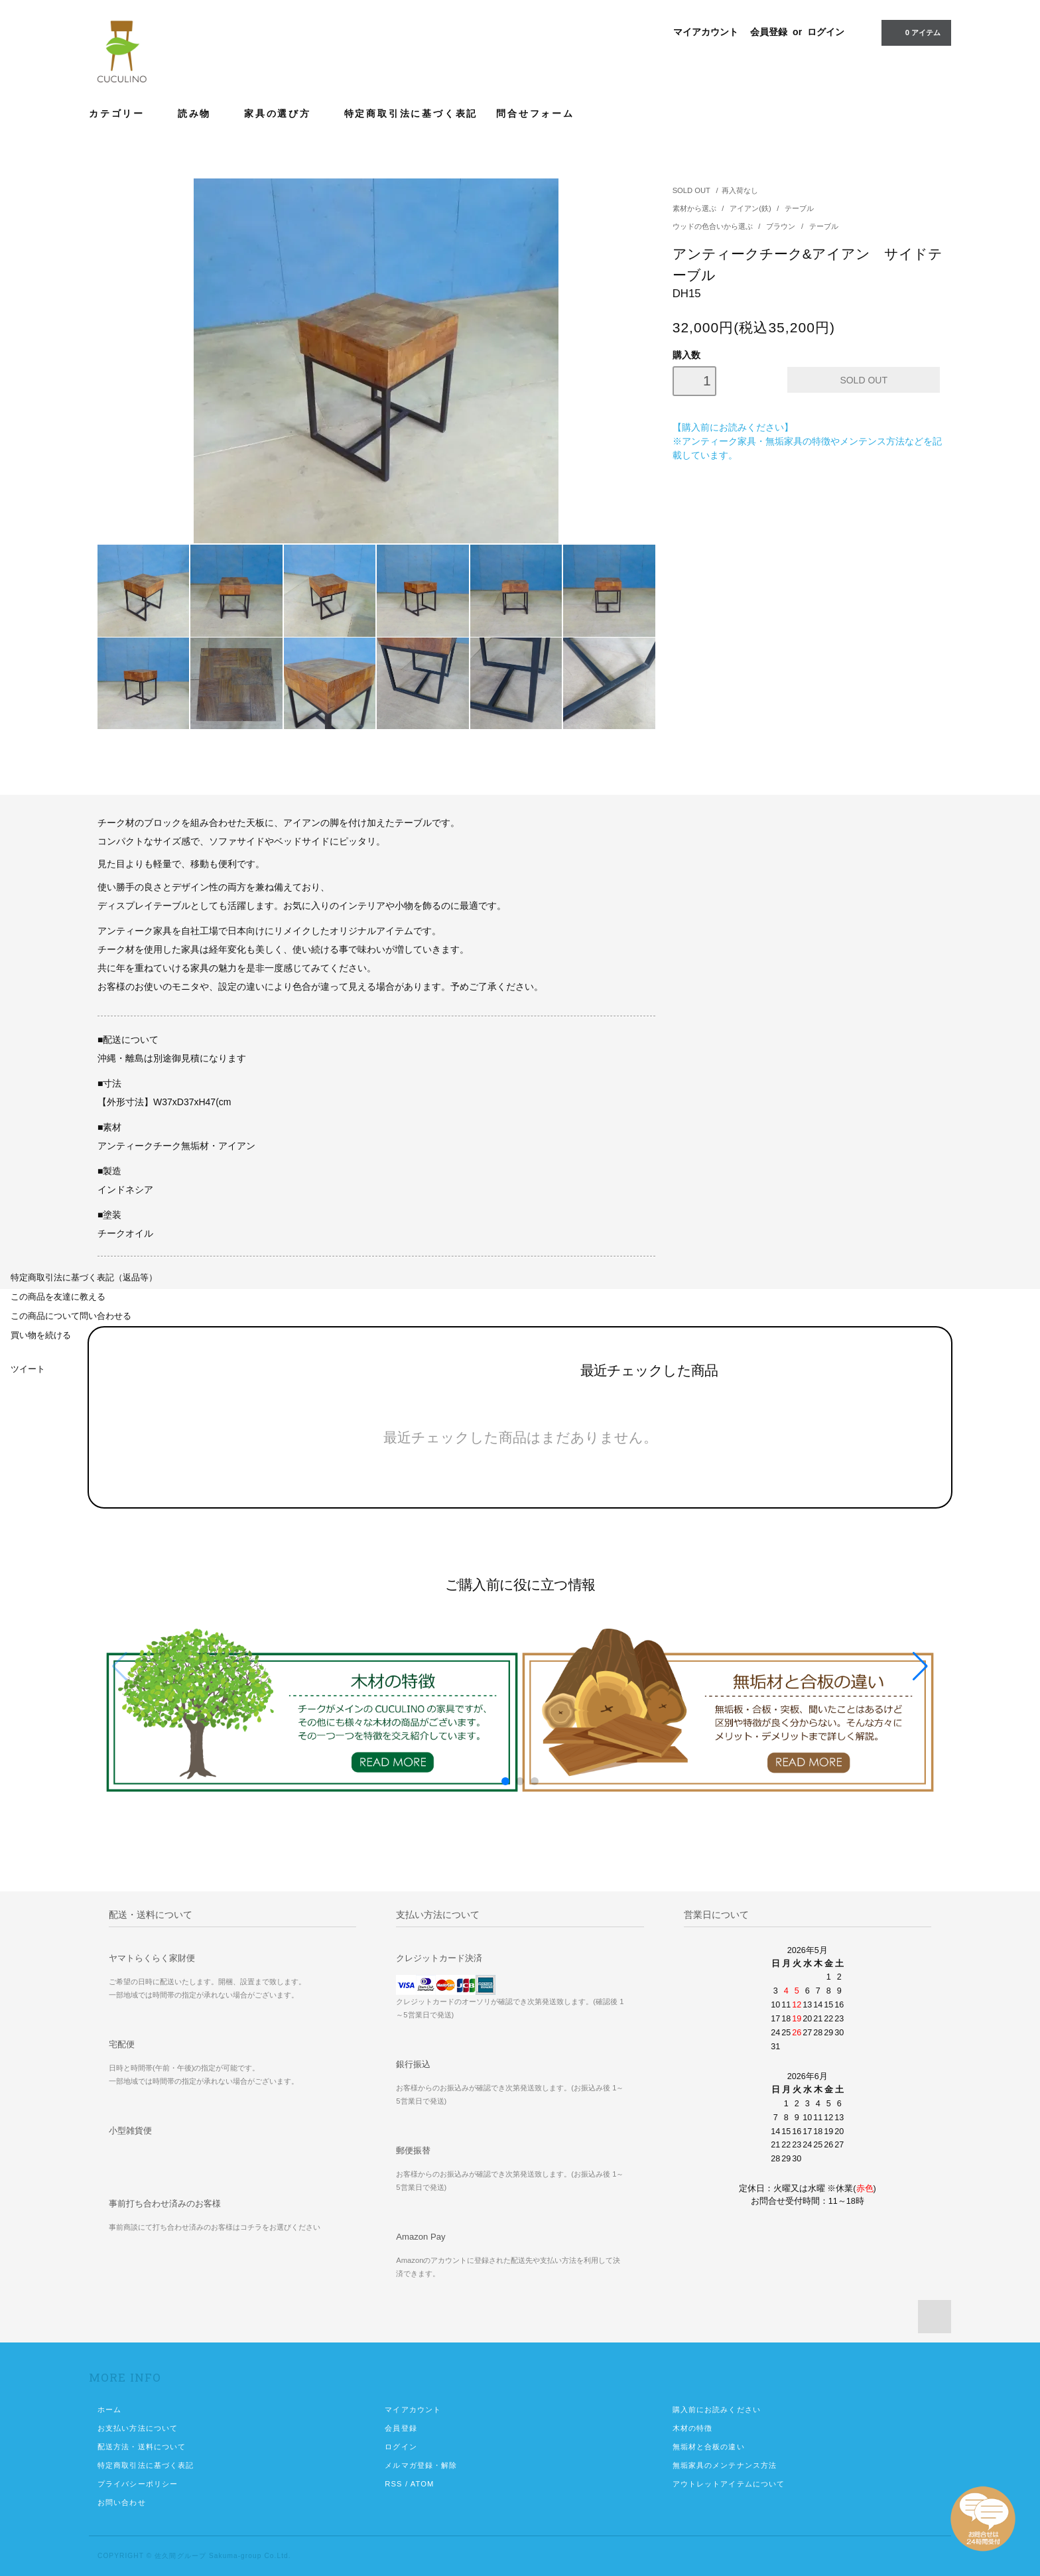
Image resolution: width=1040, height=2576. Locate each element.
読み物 (202, 113)
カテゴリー (124, 113)
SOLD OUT (691, 190)
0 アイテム (915, 32)
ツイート (28, 1369)
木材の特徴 (693, 2428)
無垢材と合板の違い (709, 2447)
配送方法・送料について (142, 2447)
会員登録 (768, 32)
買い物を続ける (41, 1335)
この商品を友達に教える (58, 1297)
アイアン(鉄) (751, 208)
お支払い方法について (138, 2428)
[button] (920, 1666)
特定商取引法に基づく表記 (411, 113)
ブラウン (781, 226)
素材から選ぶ (695, 208)
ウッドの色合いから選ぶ (714, 226)
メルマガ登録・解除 (421, 2465)
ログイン (825, 32)
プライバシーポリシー (138, 2484)
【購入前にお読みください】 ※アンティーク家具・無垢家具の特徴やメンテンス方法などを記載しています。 (807, 441)
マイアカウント (705, 32)
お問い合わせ (122, 2502)
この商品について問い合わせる (71, 1316)
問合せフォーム (535, 113)
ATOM (422, 2484)
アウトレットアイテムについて (729, 2484)
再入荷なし (740, 190)
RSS (393, 2484)
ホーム (109, 2409)
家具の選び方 (285, 113)
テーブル (799, 208)
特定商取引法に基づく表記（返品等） (84, 1277)
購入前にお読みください (717, 2409)
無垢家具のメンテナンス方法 (725, 2465)
